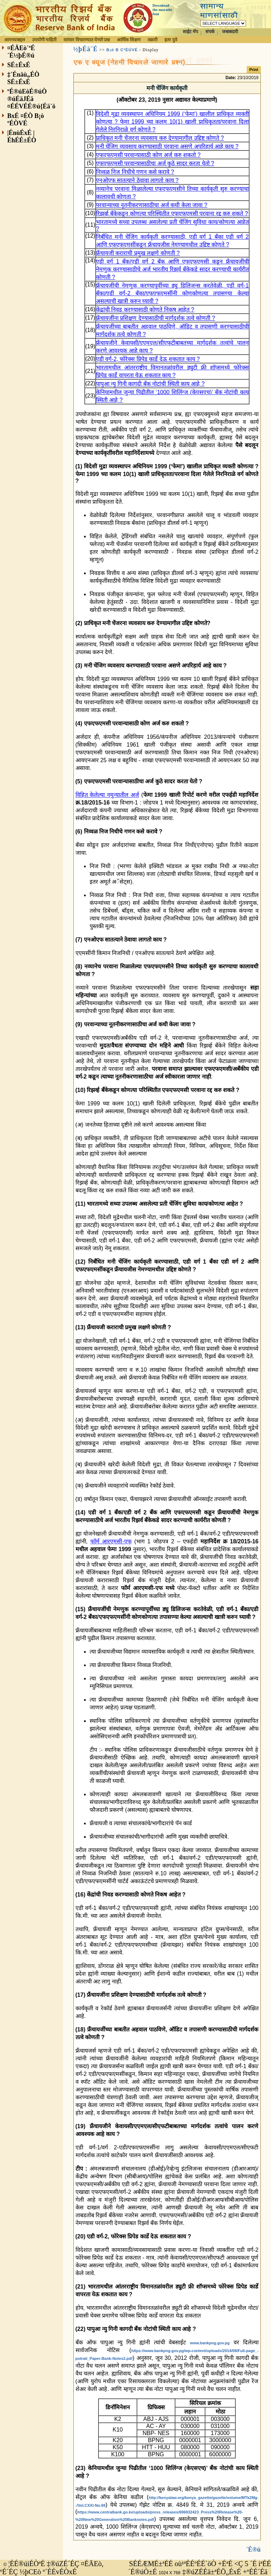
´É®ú (253, 2543)
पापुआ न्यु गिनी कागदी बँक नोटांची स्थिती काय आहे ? (150, 384)
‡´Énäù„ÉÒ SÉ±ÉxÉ (23, 78)
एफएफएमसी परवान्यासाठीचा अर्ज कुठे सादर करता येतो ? (155, 163)
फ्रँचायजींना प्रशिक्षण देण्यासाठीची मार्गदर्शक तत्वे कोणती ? (155, 318)
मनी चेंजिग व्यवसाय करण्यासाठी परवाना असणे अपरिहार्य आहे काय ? (167, 146)
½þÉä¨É (85, 49)
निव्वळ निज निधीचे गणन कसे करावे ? (135, 172)
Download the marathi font (162, 9)
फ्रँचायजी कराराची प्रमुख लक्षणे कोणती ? (138, 253)
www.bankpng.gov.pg (209, 2343)
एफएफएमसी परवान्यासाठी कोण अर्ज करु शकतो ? (148, 155)
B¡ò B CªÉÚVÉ (122, 50)
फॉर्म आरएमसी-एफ (111, 1541)
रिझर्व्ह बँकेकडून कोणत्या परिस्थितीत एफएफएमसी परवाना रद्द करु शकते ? (172, 213)
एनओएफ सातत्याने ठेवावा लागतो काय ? (137, 180)
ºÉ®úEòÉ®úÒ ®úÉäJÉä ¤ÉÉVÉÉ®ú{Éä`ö (31, 99)
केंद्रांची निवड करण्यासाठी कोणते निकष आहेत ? (145, 310)
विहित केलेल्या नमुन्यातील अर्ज (107, 795)
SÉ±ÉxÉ (18, 65)
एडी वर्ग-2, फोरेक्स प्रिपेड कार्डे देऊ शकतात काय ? (148, 359)
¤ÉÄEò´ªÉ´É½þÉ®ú (21, 51)
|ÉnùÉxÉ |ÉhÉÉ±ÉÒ (21, 136)
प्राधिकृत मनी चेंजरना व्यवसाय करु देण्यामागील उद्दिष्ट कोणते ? (160, 138)
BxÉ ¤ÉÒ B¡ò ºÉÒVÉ (25, 119)
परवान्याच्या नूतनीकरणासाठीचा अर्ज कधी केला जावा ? (151, 205)
